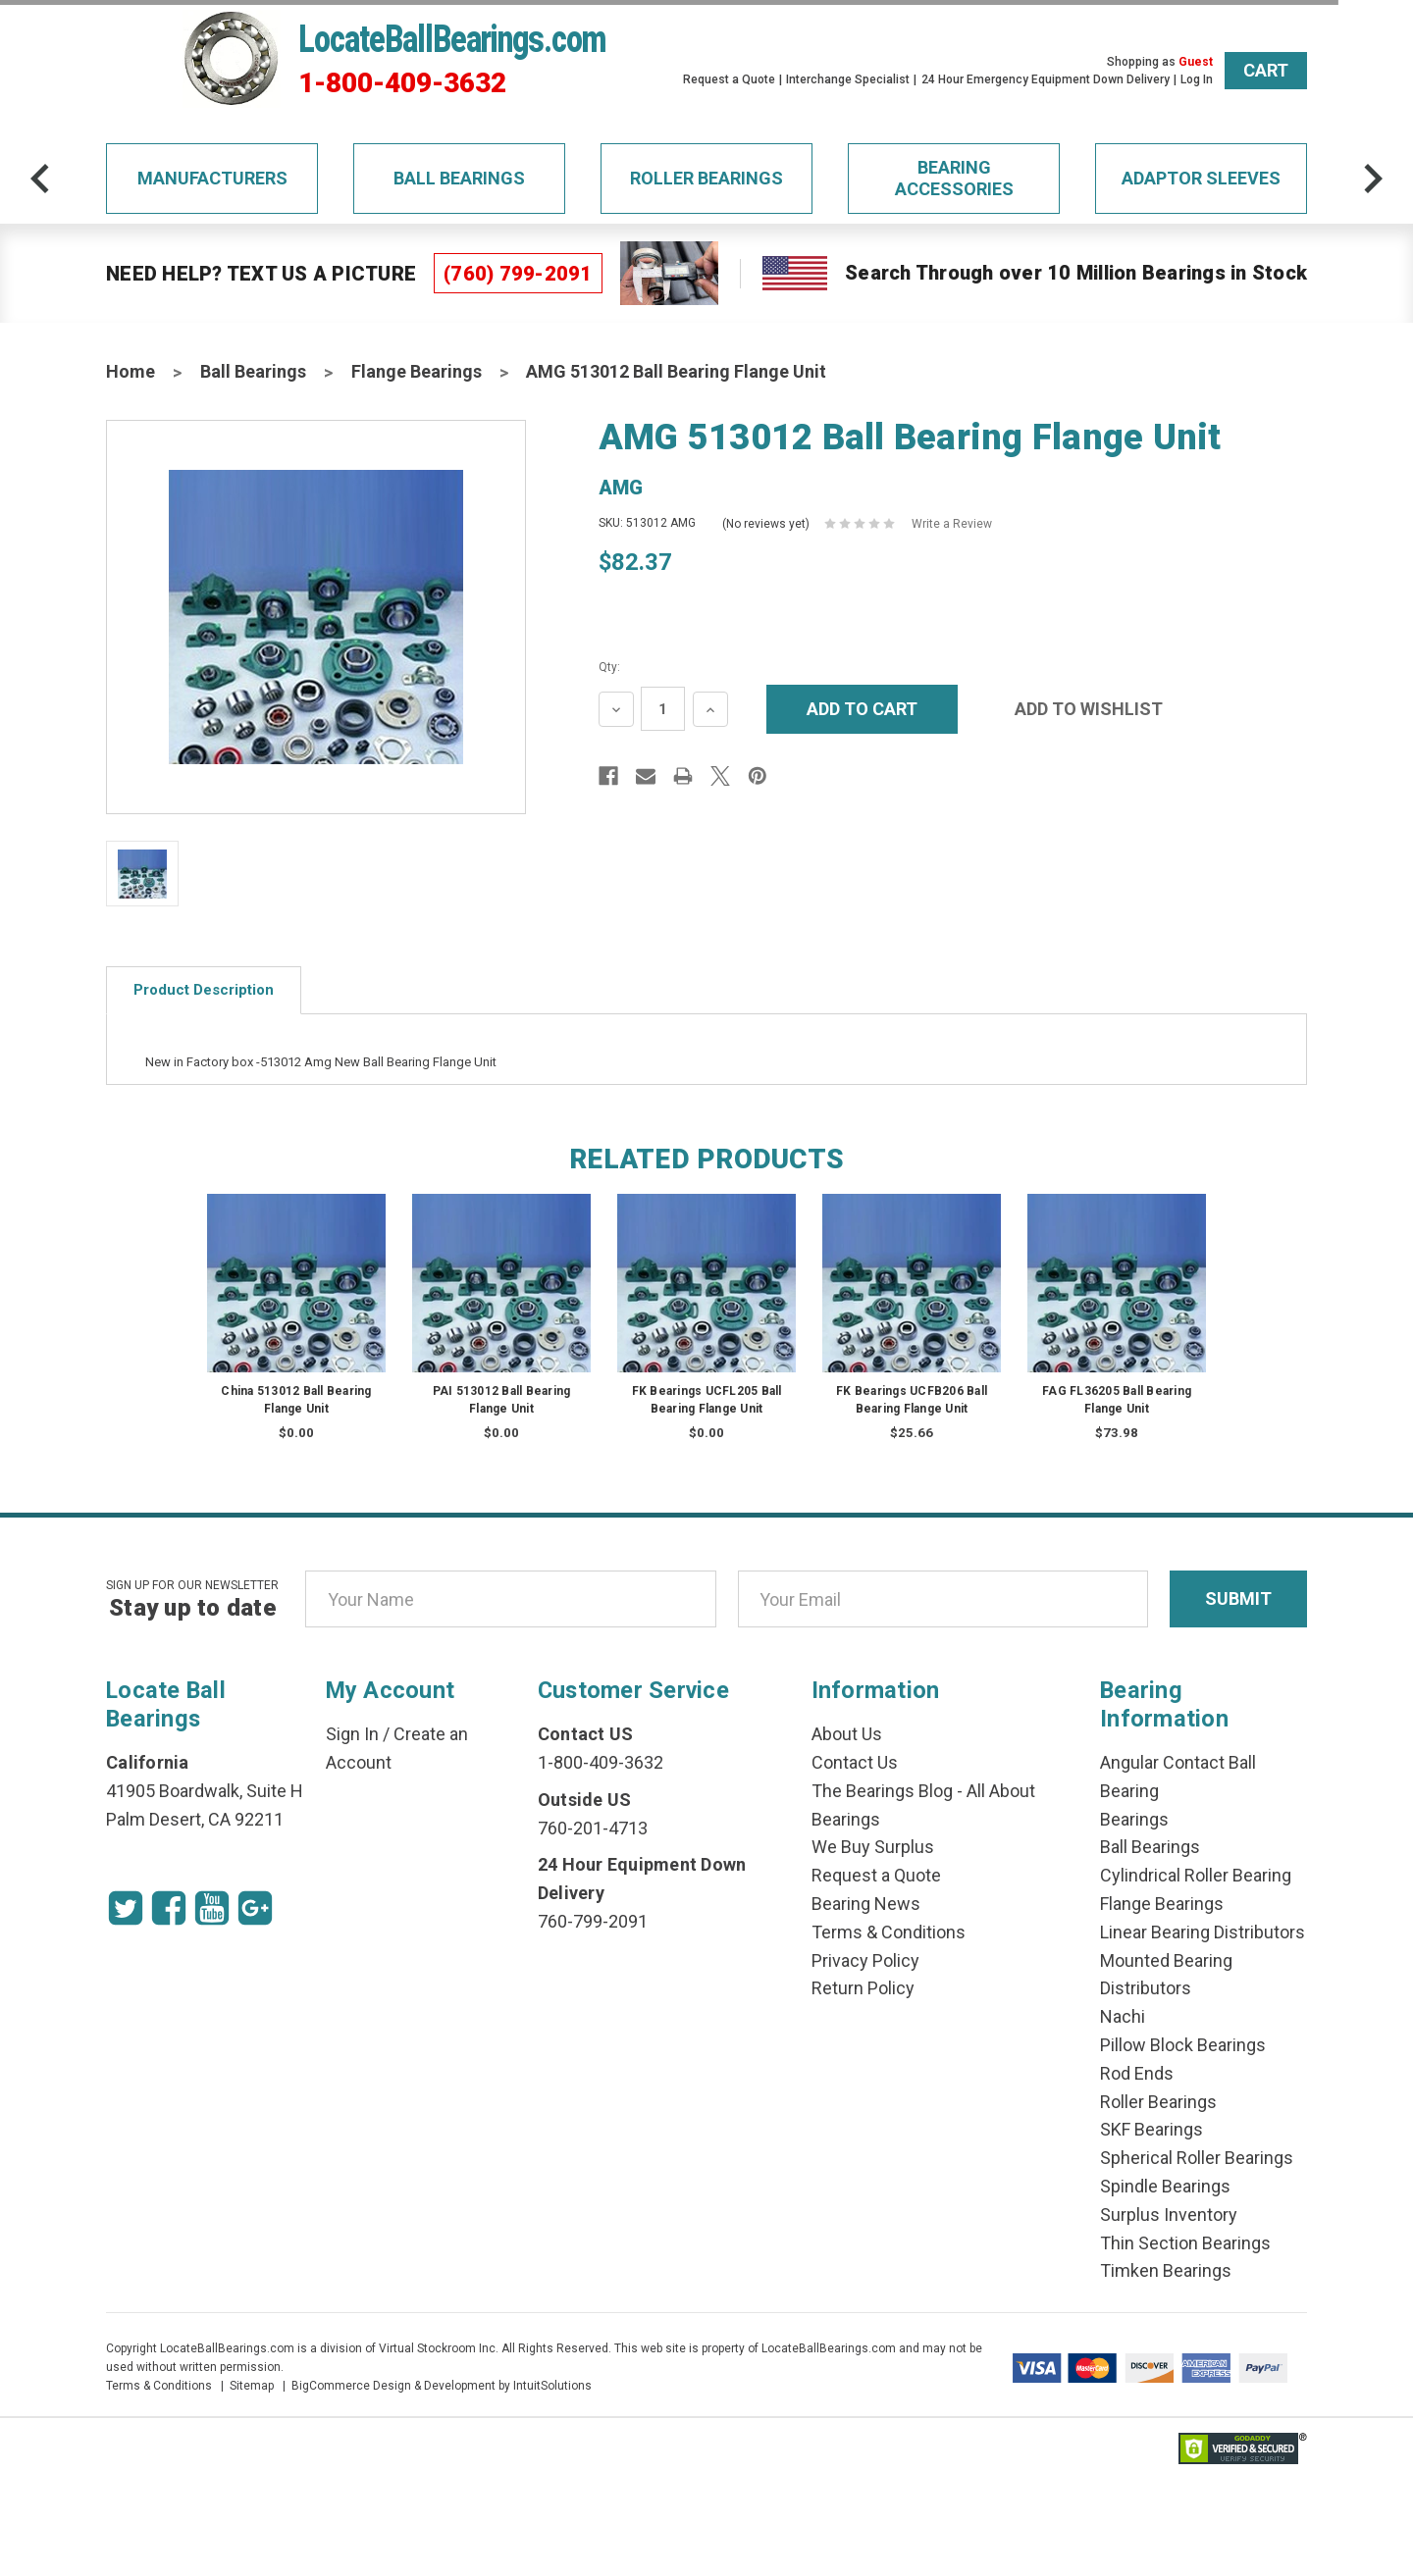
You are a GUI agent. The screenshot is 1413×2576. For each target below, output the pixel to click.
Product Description (203, 990)
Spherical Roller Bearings (1196, 2157)
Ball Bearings (459, 178)
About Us (846, 1734)
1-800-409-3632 (402, 83)
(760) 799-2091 (518, 273)
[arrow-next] (1372, 178)
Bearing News (865, 1903)
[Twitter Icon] (125, 1908)
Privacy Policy (865, 1960)
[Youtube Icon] (212, 1908)
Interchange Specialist (848, 79)
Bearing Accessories (954, 178)
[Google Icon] (255, 1908)
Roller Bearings (706, 178)
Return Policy (863, 1988)
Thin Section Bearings (1185, 2243)
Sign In (352, 1734)
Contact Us (854, 1762)
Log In (1196, 79)
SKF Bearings (1151, 2129)
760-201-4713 (593, 1828)
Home (130, 371)
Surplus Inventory (1168, 2214)
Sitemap (252, 2386)
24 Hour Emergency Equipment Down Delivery (1045, 79)
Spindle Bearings (1165, 2186)
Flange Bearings (416, 371)
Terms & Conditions (888, 1932)
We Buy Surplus (872, 1846)
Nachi (1122, 2016)
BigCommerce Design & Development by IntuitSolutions (441, 2386)
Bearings (1134, 1819)
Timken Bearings (1165, 2270)
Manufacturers (212, 178)
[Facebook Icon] (168, 1908)
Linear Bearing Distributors (1202, 1932)
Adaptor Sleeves (1201, 178)
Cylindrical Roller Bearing (1195, 1875)
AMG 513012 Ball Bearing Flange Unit (676, 371)
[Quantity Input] (663, 709)
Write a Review (952, 524)
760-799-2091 (593, 1921)
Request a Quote (729, 79)
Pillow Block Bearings (1183, 2045)
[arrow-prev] (40, 178)
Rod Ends (1137, 2073)
